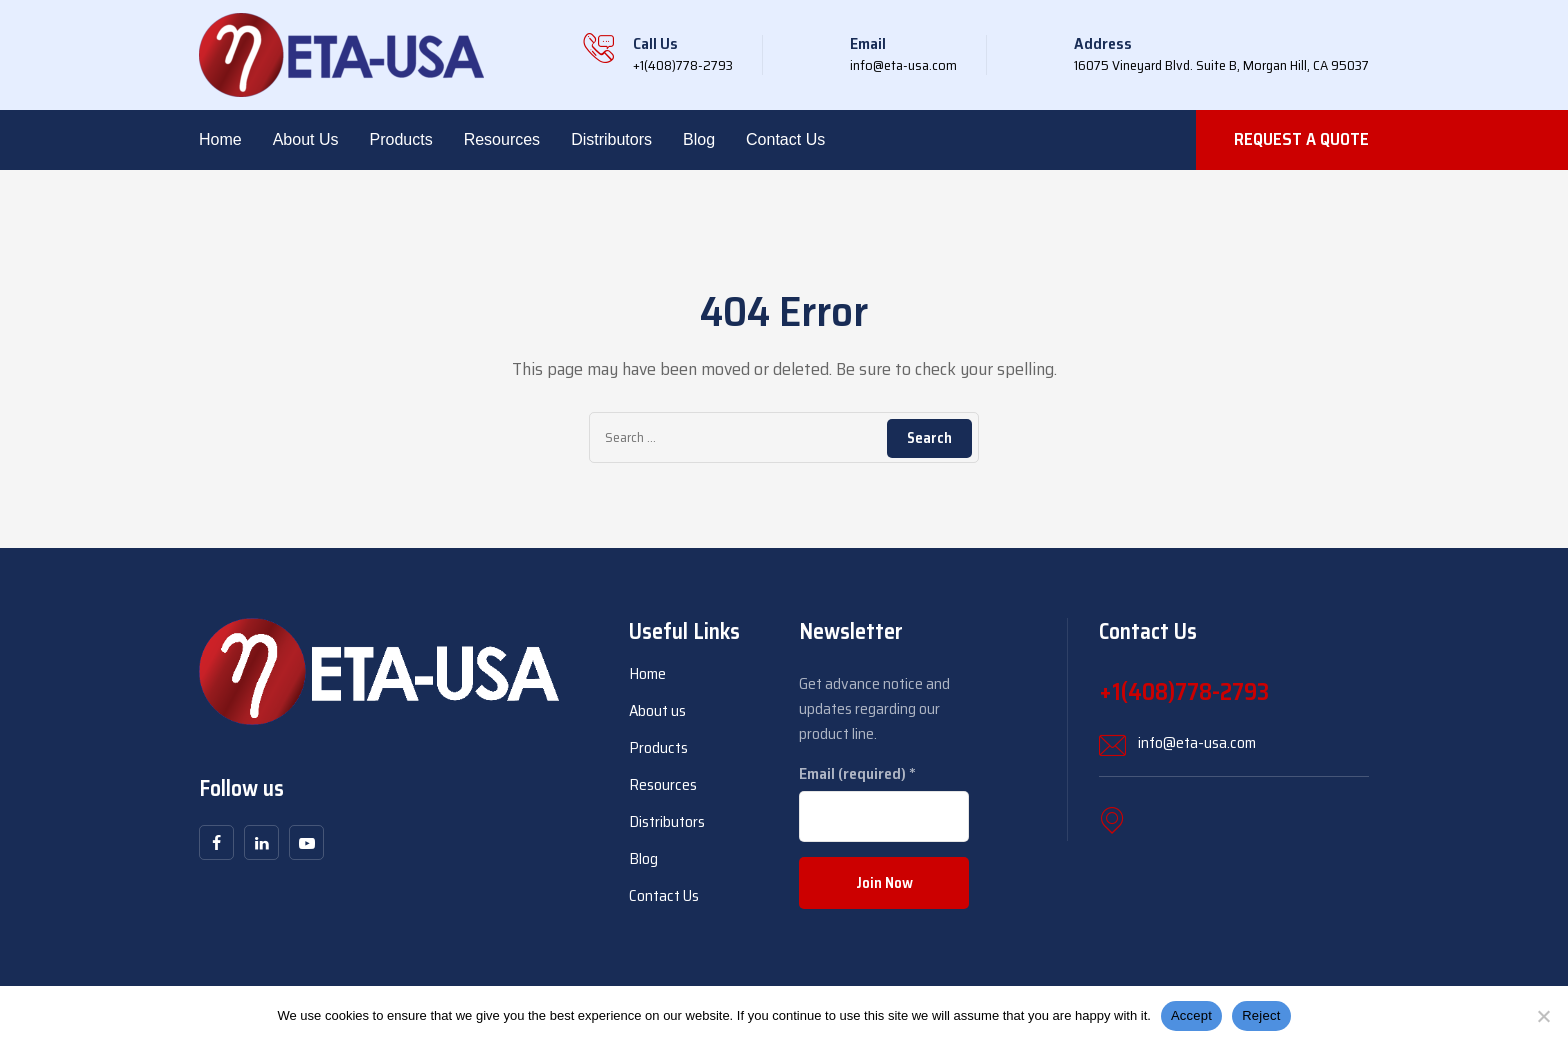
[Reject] (1543, 1016)
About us (306, 139)
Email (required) (857, 773)
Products (401, 139)
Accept (1191, 1015)
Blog (699, 139)
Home (220, 139)
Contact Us (785, 139)
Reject (1261, 1015)
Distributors (611, 139)
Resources (502, 139)
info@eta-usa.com (1197, 742)
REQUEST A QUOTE (1301, 139)
